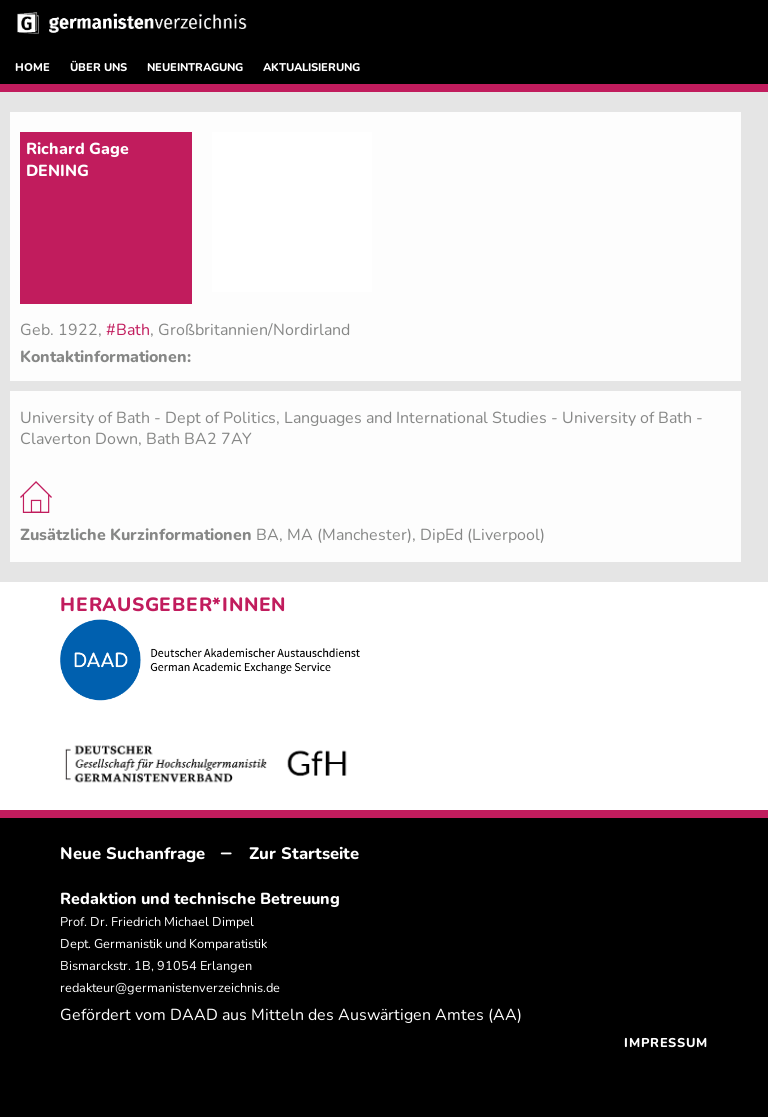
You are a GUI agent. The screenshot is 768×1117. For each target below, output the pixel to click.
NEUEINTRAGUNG (195, 67)
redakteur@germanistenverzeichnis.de (170, 988)
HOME (32, 67)
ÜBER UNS (98, 67)
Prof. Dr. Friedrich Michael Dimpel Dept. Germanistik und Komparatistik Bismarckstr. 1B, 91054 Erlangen (163, 944)
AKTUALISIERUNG (311, 67)
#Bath (128, 330)
